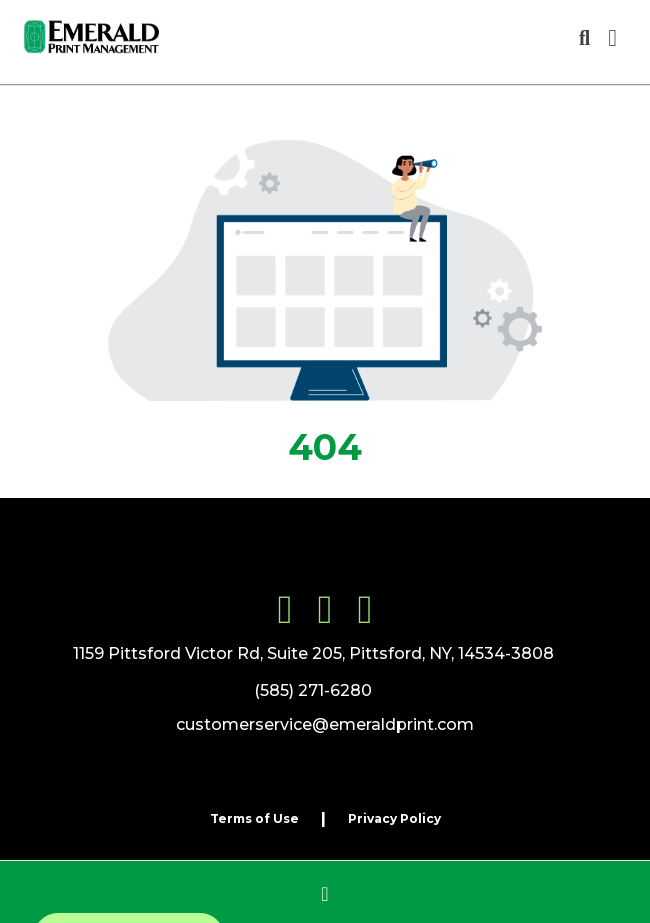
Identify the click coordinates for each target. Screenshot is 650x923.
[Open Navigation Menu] (612, 38)
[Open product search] (584, 38)
